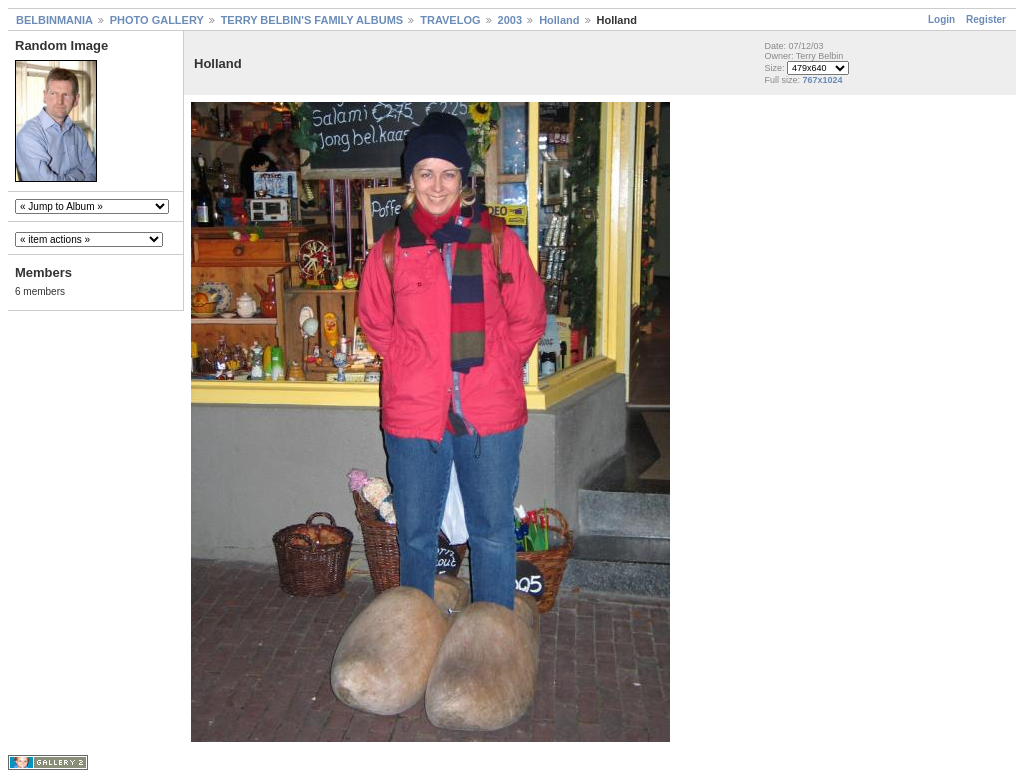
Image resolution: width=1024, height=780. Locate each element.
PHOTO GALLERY (157, 20)
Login (941, 19)
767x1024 (822, 80)
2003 (510, 20)
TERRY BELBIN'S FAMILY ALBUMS (312, 20)
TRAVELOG (450, 20)
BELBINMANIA (54, 20)
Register (986, 19)
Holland (559, 20)
